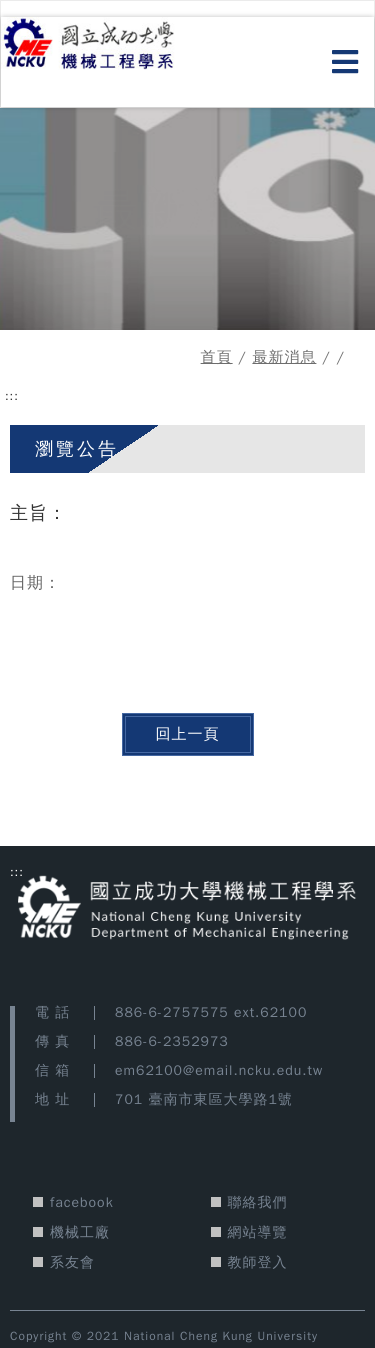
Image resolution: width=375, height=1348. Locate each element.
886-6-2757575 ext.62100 (211, 1012)
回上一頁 (188, 734)
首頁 (217, 357)
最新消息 (284, 357)
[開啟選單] (345, 62)
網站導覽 (258, 1232)
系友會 (72, 1262)
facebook (82, 1202)
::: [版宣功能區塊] (17, 872)
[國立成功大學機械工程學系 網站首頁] (112, 45)
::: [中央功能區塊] (12, 396)
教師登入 (258, 1262)
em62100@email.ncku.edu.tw (219, 1070)
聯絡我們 (258, 1202)
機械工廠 (80, 1232)
